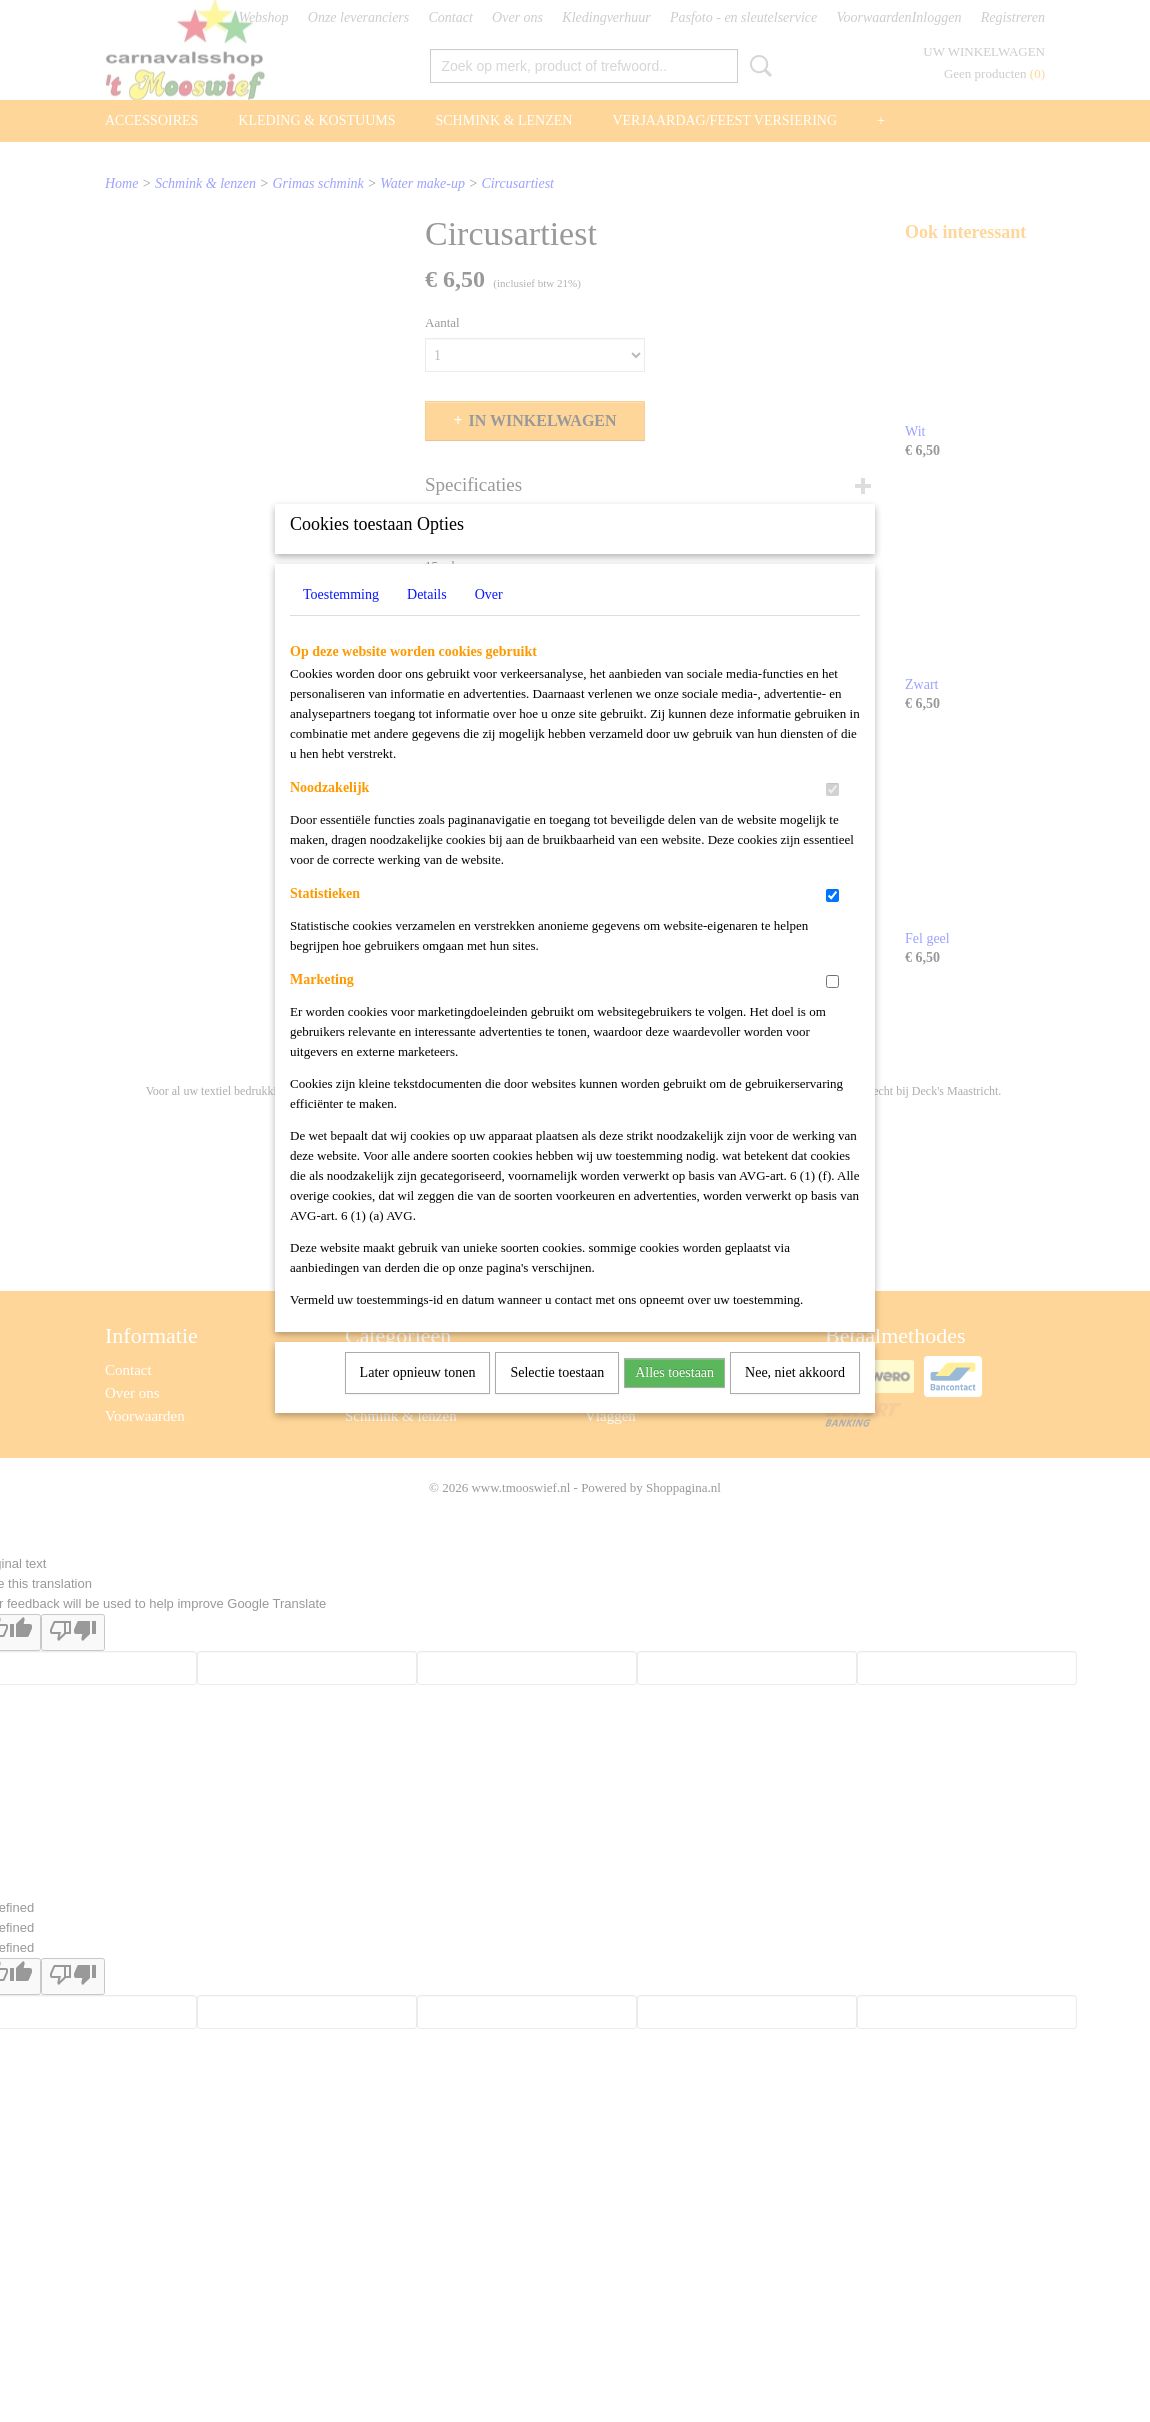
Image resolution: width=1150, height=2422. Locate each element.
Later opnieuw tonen (418, 1398)
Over (489, 620)
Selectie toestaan (557, 1398)
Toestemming (341, 620)
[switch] (832, 815)
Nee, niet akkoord (795, 1398)
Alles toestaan (674, 1398)
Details (427, 620)
